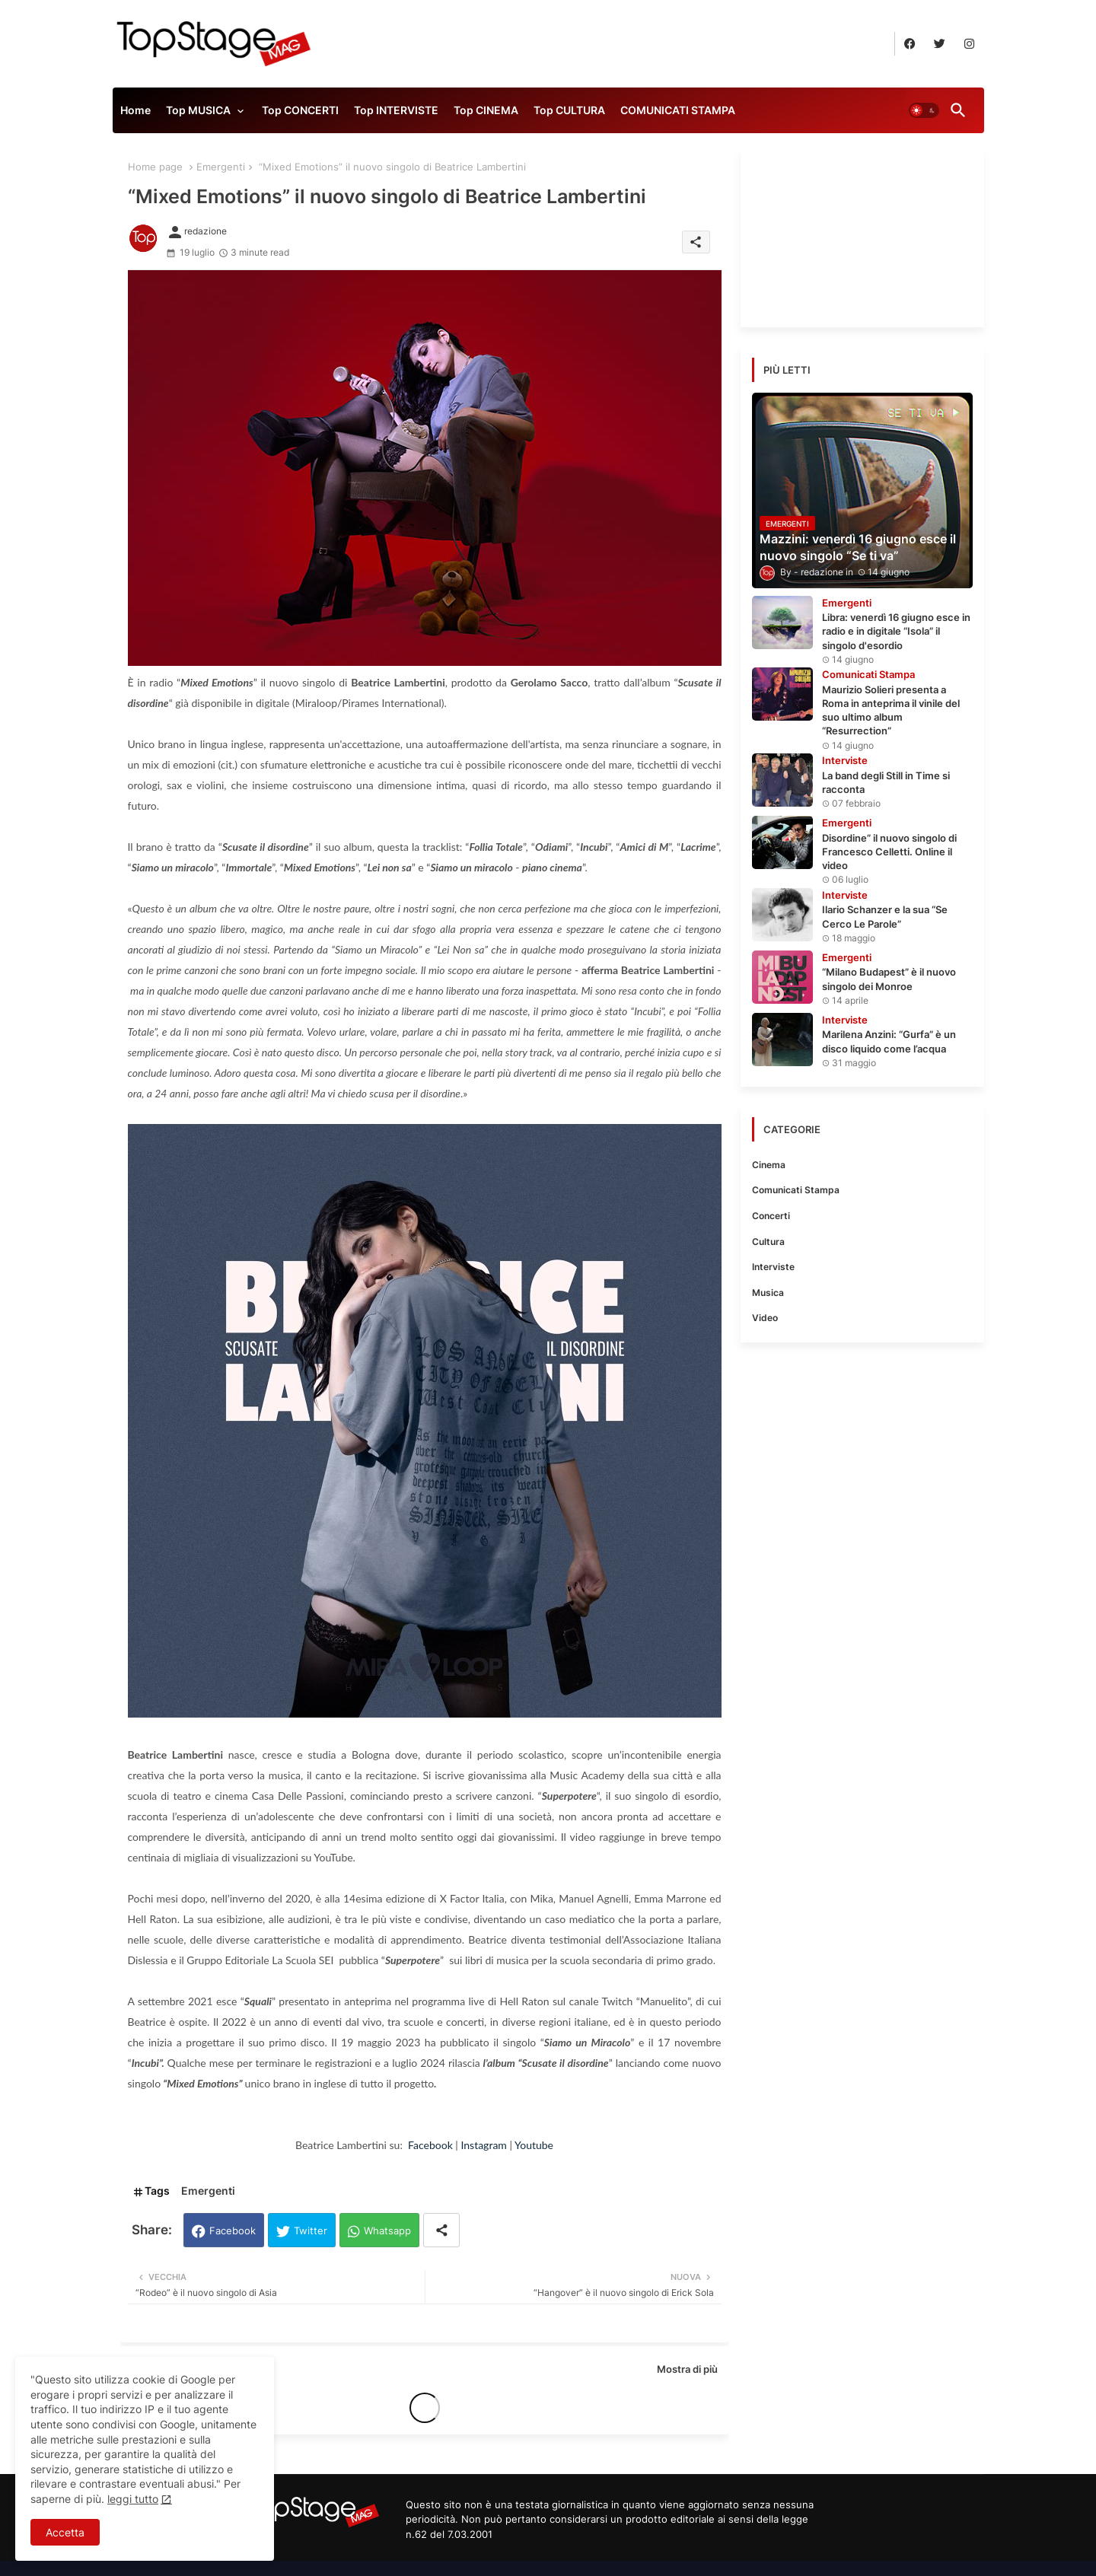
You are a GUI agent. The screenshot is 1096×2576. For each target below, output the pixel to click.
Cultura (768, 1241)
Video (765, 1317)
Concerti (771, 1215)
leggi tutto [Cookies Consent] (132, 2498)
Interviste (773, 1266)
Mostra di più (687, 2369)
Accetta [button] (65, 2532)
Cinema (768, 1164)
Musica (768, 1292)
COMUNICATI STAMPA (677, 109)
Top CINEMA (486, 109)
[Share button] (441, 2230)
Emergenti (220, 167)
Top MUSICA (198, 109)
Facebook (232, 2230)
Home (135, 109)
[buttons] (909, 44)
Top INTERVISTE (396, 109)
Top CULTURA (569, 109)
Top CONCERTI (300, 109)
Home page (155, 167)
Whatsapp (387, 2230)
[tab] (135, 114)
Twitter (310, 2230)
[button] (924, 110)
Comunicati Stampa (796, 1190)
